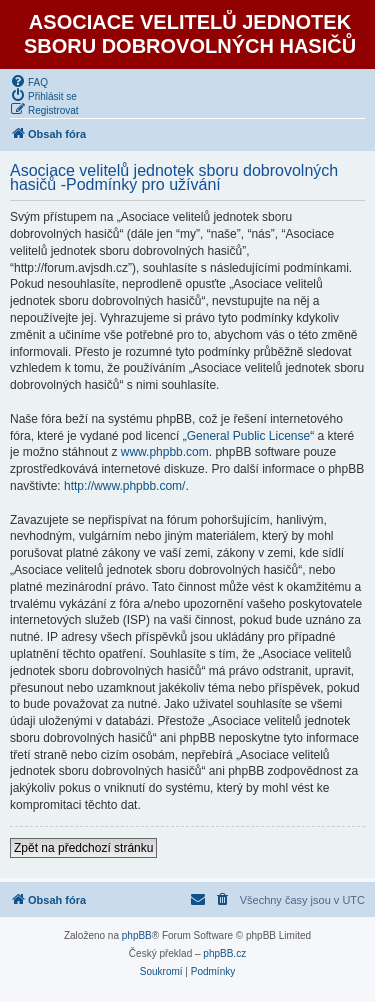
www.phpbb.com (165, 452)
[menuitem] (29, 81)
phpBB (137, 935)
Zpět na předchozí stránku (83, 848)
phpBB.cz (224, 953)
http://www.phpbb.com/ (124, 486)
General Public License (248, 436)
